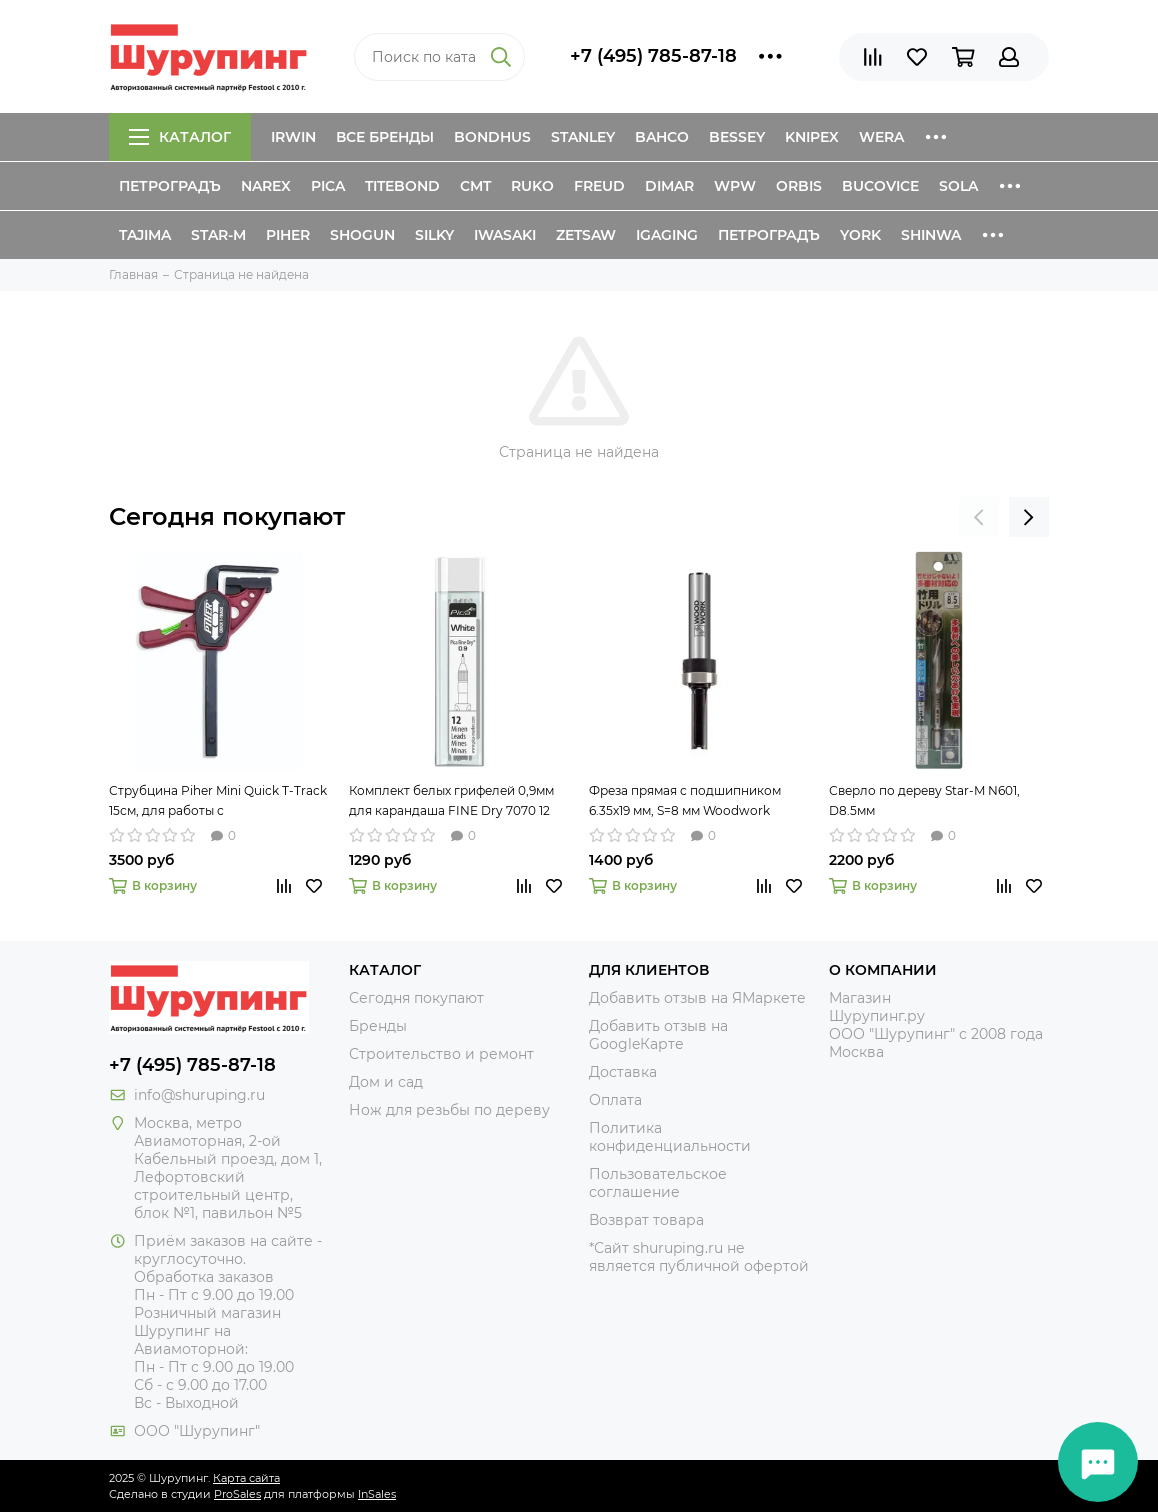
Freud (599, 186)
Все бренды (385, 137)
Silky (434, 235)
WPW (735, 186)
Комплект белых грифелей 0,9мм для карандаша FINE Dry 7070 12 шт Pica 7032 (451, 802)
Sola (958, 186)
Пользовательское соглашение (658, 1183)
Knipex (812, 137)
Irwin (293, 137)
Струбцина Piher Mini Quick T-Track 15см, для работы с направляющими (218, 802)
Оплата (615, 1100)
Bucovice (880, 186)
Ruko (532, 186)
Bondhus (492, 137)
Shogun (362, 235)
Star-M (218, 235)
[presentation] (979, 517)
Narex (266, 186)
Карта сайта (246, 1478)
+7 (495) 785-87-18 (653, 56)
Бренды (378, 1026)
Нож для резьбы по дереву (449, 1110)
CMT (475, 186)
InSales (377, 1494)
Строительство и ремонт (441, 1054)
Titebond (402, 186)
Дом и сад (386, 1082)
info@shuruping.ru (199, 1095)
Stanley (583, 137)
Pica (328, 186)
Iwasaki (505, 235)
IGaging (667, 235)
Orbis (799, 186)
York (860, 235)
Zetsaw (586, 235)
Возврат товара (646, 1220)
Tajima (145, 235)
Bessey (737, 137)
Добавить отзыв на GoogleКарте (658, 1035)
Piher (288, 235)
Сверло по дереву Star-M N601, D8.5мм (924, 800)
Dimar (669, 186)
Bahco (662, 137)
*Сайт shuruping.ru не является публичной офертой (699, 1257)
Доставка (623, 1072)
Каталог (180, 137)
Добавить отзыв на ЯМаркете (697, 998)
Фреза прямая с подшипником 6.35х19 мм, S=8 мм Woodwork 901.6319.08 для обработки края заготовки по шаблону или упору (694, 802)
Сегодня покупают (227, 516)
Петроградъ (170, 186)
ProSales (237, 1494)
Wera (881, 137)
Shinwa (931, 235)
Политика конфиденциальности (670, 1137)
